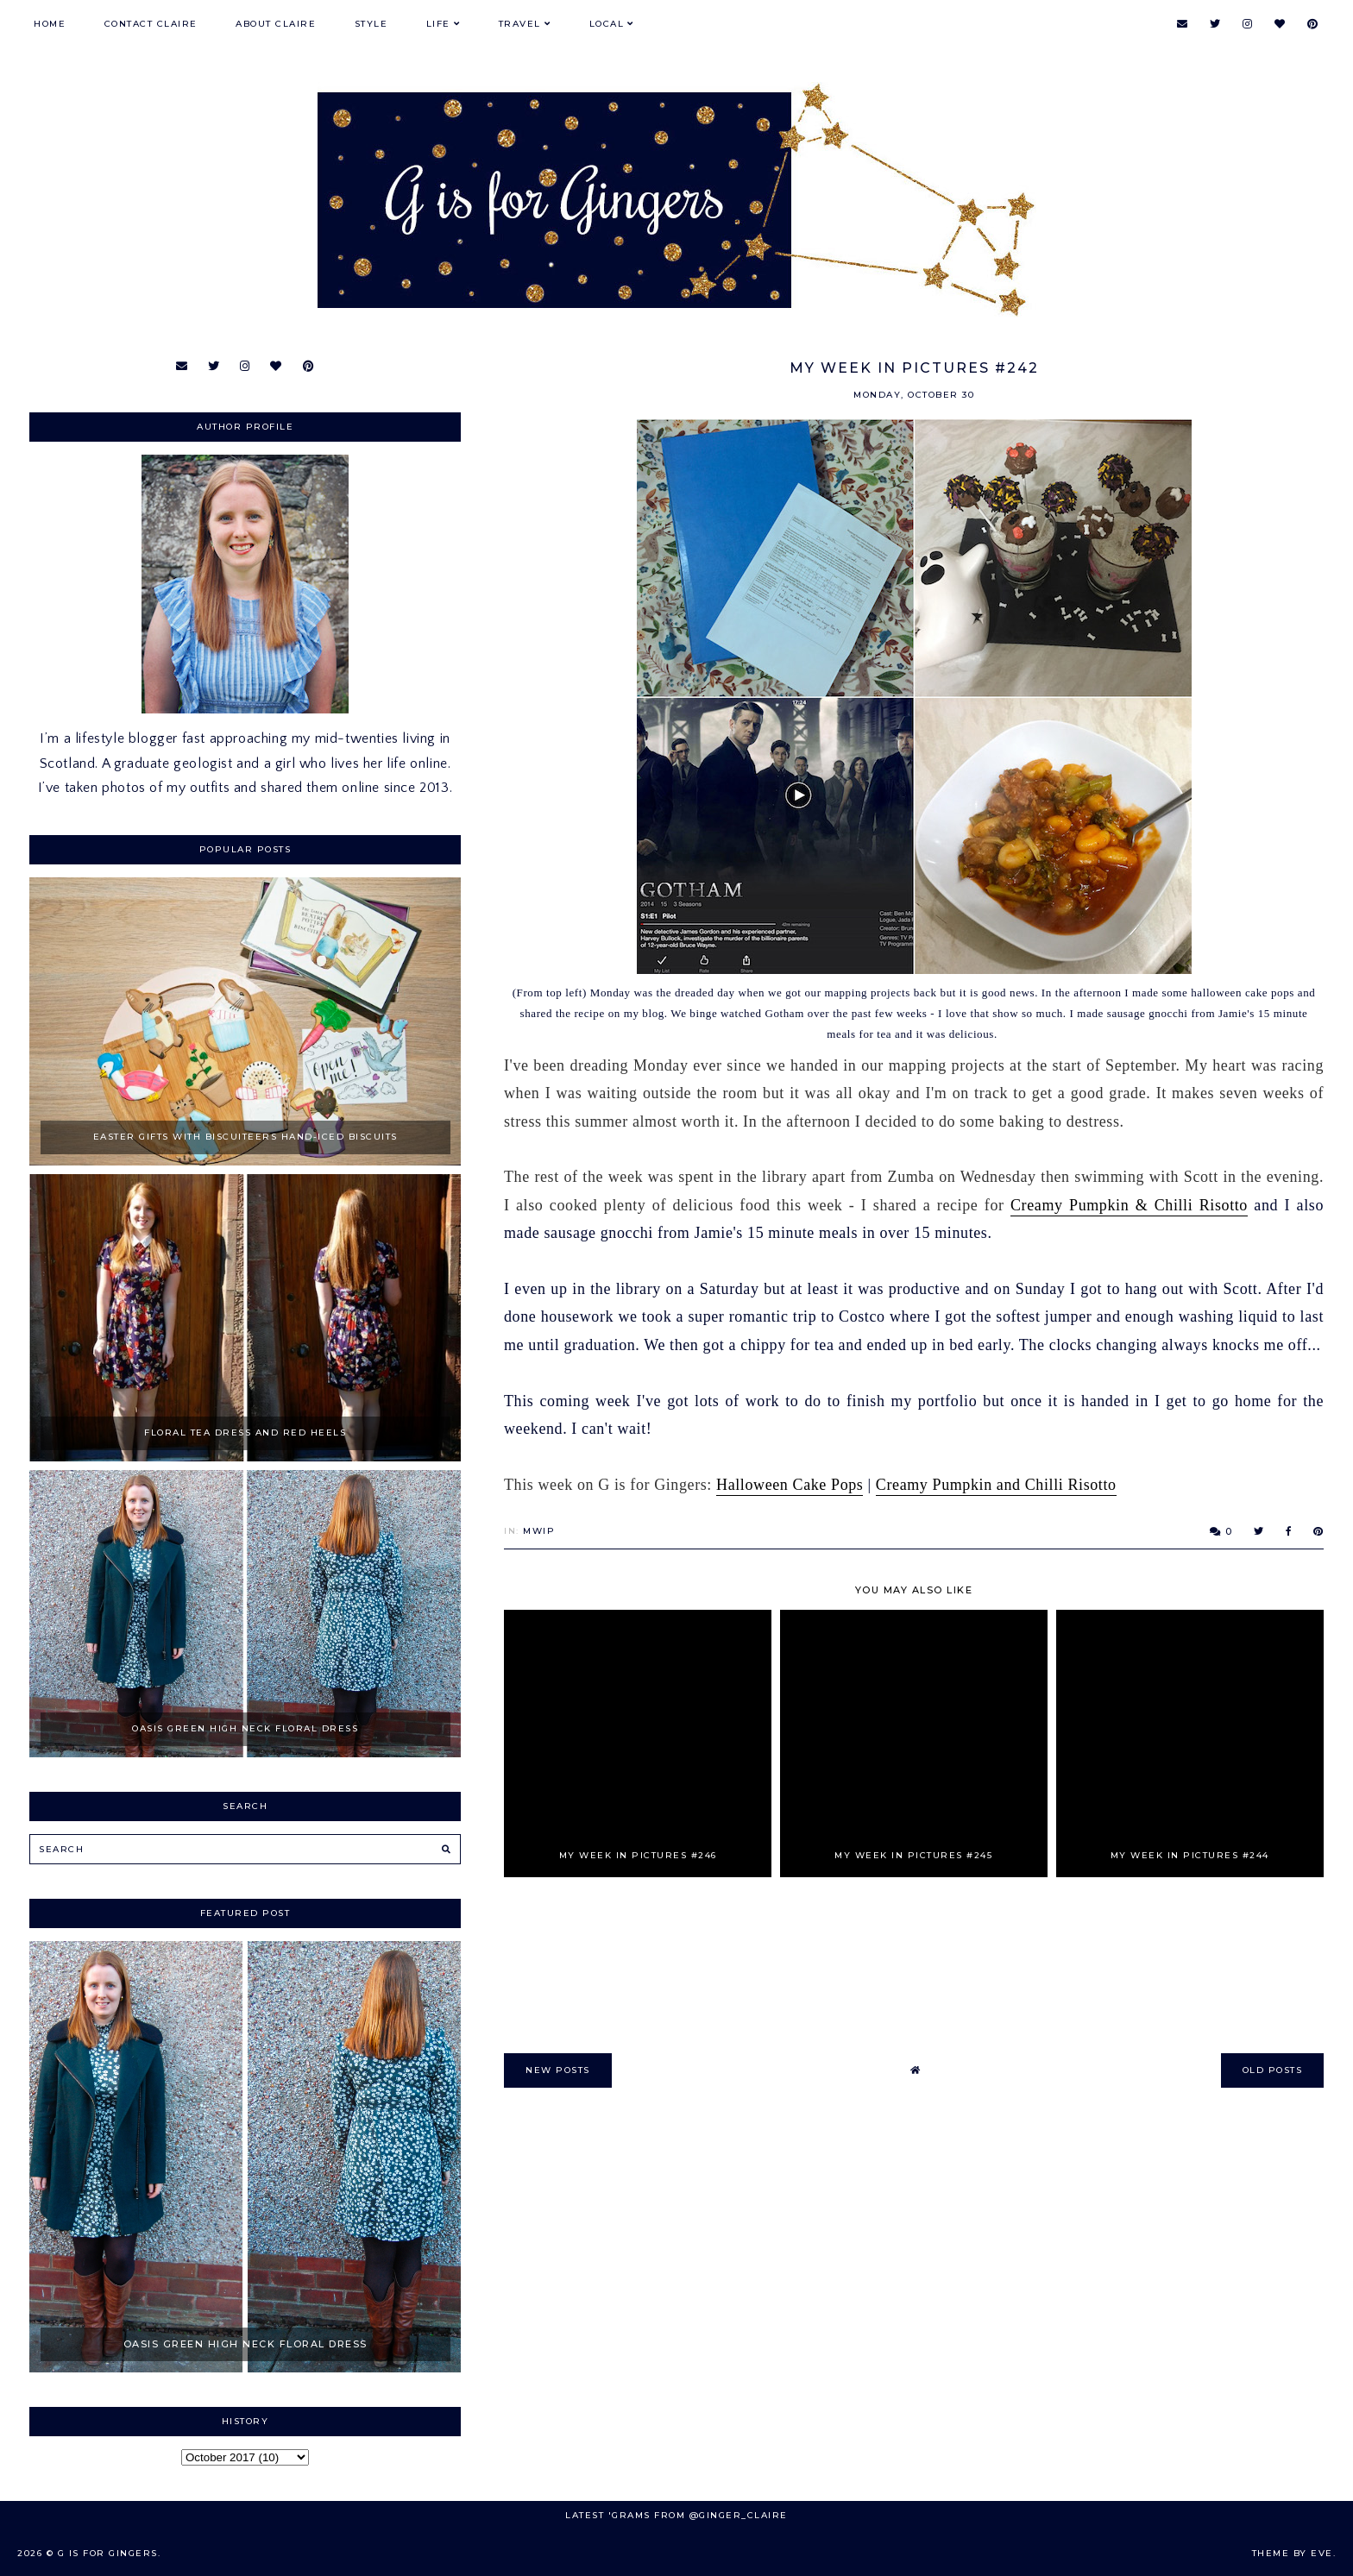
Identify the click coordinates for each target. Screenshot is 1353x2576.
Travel (520, 23)
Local (607, 23)
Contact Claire (151, 23)
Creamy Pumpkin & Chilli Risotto (1129, 1205)
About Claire (276, 23)
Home (50, 23)
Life (438, 23)
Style (371, 23)
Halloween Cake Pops (789, 1484)
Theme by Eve (1292, 2553)
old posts (1273, 2070)
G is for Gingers (108, 2553)
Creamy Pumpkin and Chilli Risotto (996, 1484)
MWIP (539, 1530)
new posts (557, 2070)
